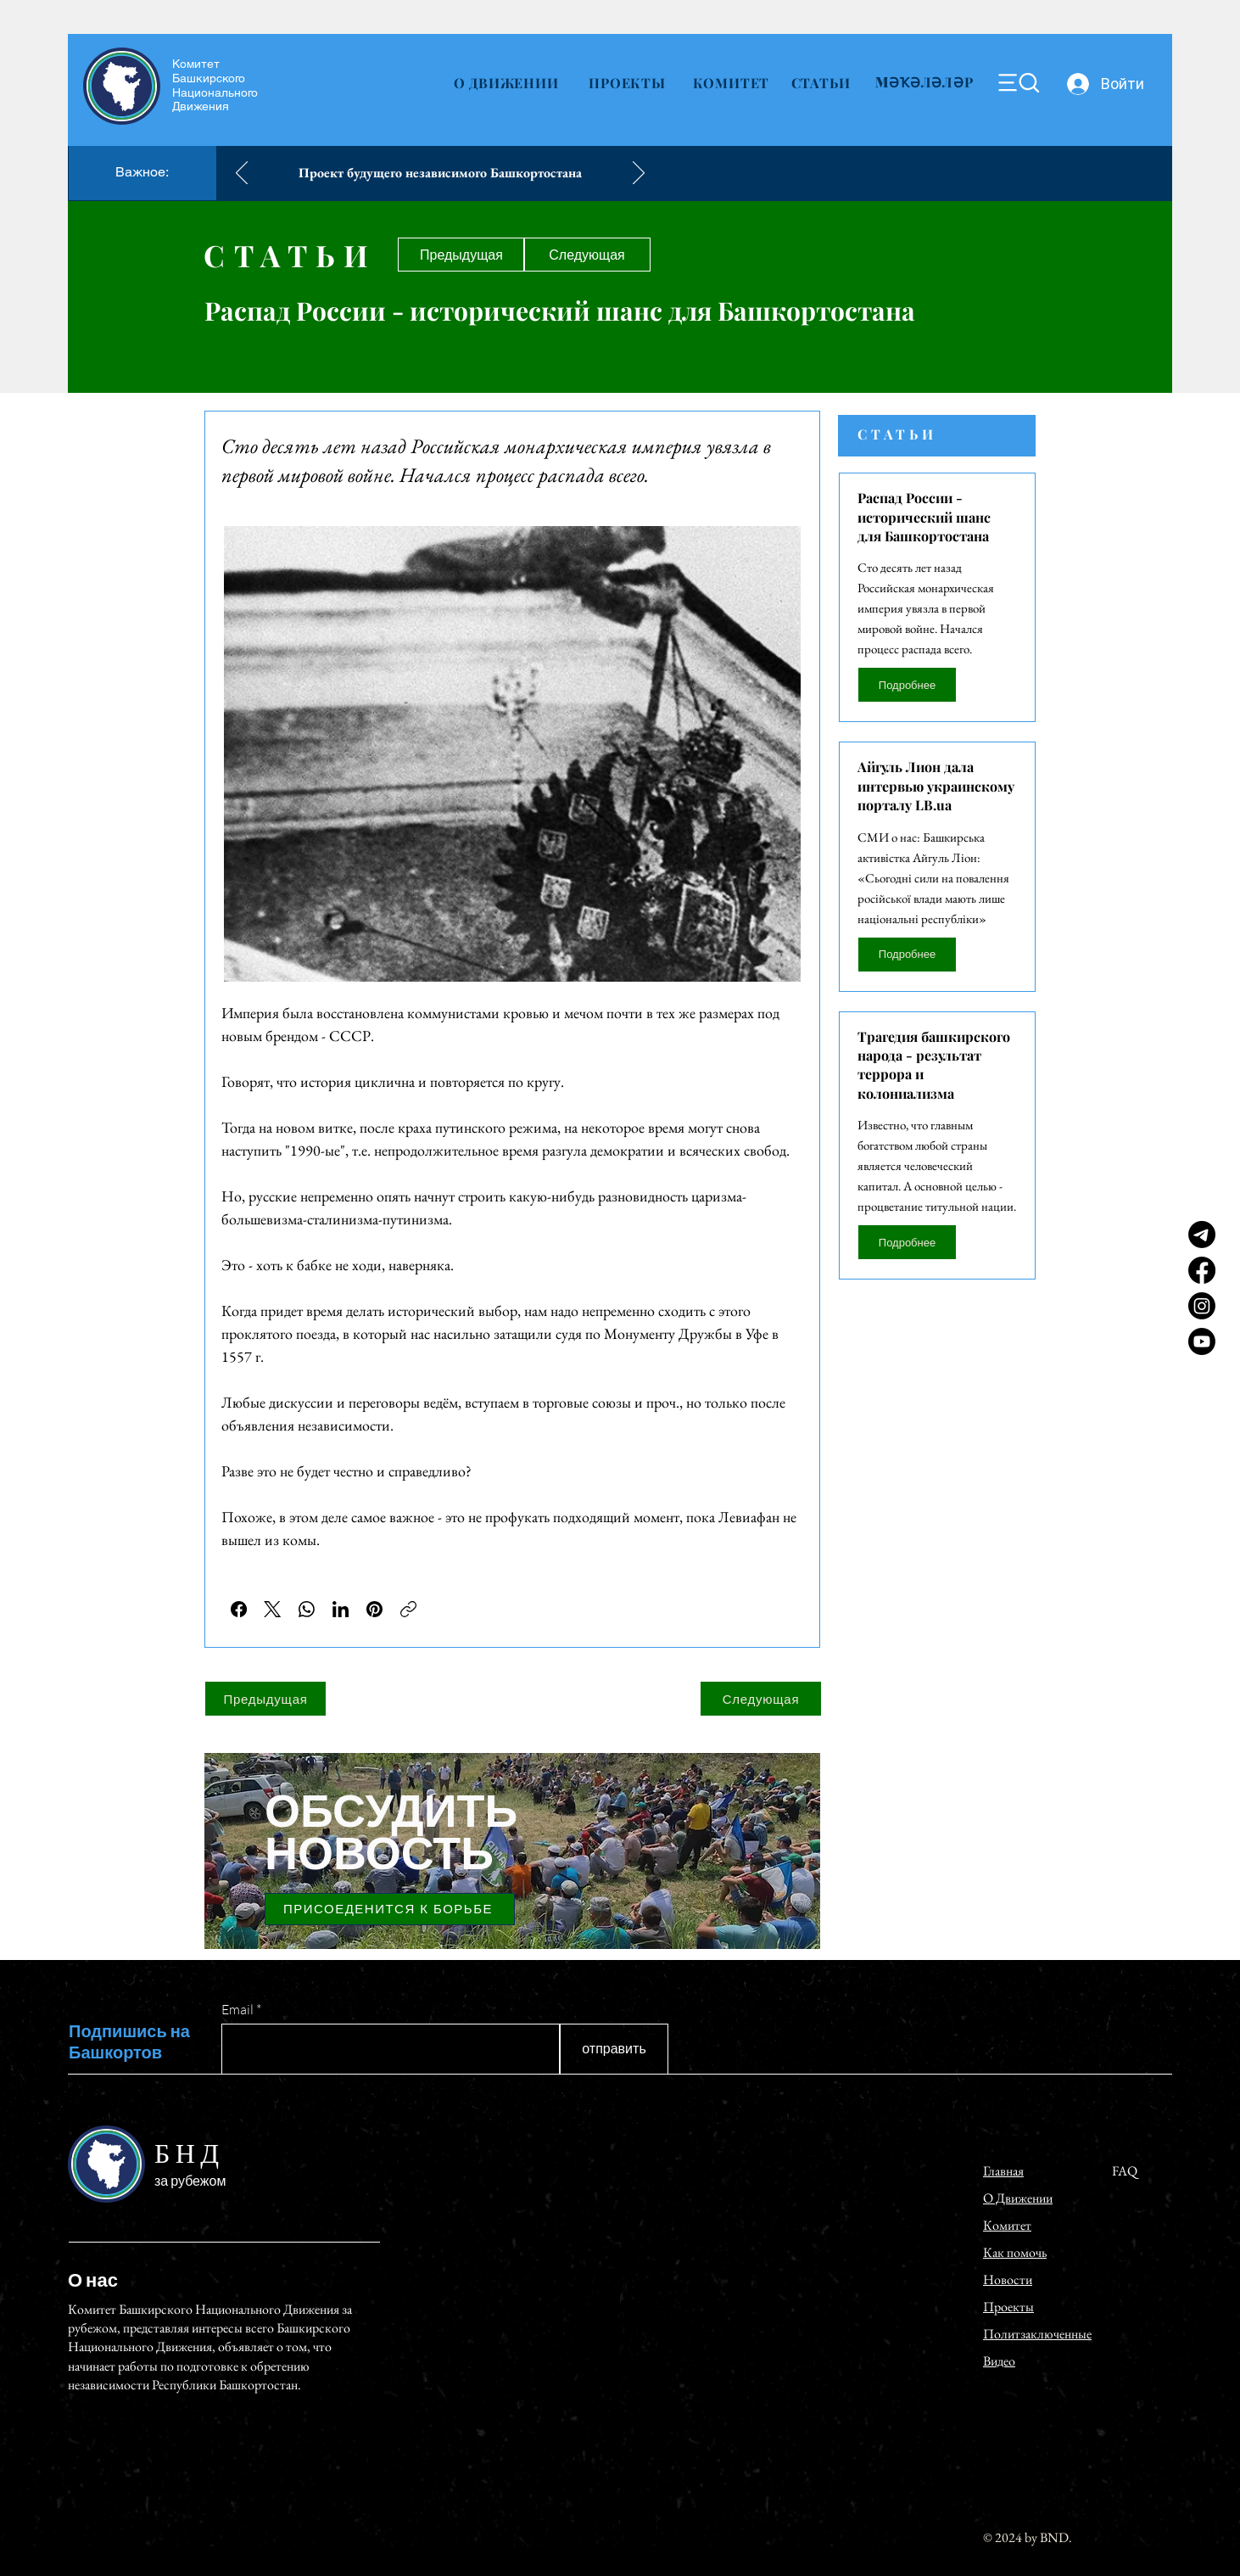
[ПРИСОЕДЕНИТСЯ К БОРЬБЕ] (390, 1909)
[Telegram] (1201, 1234)
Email (237, 2009)
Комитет (196, 63)
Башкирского (208, 78)
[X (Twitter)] (273, 1609)
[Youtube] (1201, 1341)
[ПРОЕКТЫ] (627, 82)
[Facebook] (1201, 1270)
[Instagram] (1201, 1305)
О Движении (1018, 2198)
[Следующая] (587, 255)
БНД (189, 2155)
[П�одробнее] (907, 955)
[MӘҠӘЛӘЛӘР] (924, 82)
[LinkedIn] (340, 1609)
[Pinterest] (374, 1609)
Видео (999, 2361)
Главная (1003, 2171)
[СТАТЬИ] (820, 82)
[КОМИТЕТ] (731, 82)
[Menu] (1018, 83)
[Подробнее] (907, 685)
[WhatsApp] (307, 1609)
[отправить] (614, 2049)
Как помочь (1015, 2252)
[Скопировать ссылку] (408, 1609)
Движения (200, 106)
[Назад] (242, 174)
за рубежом (190, 2180)
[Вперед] (639, 174)
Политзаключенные (1037, 2334)
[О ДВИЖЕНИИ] (506, 82)
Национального (215, 92)
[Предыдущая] (461, 255)
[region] (512, 1846)
